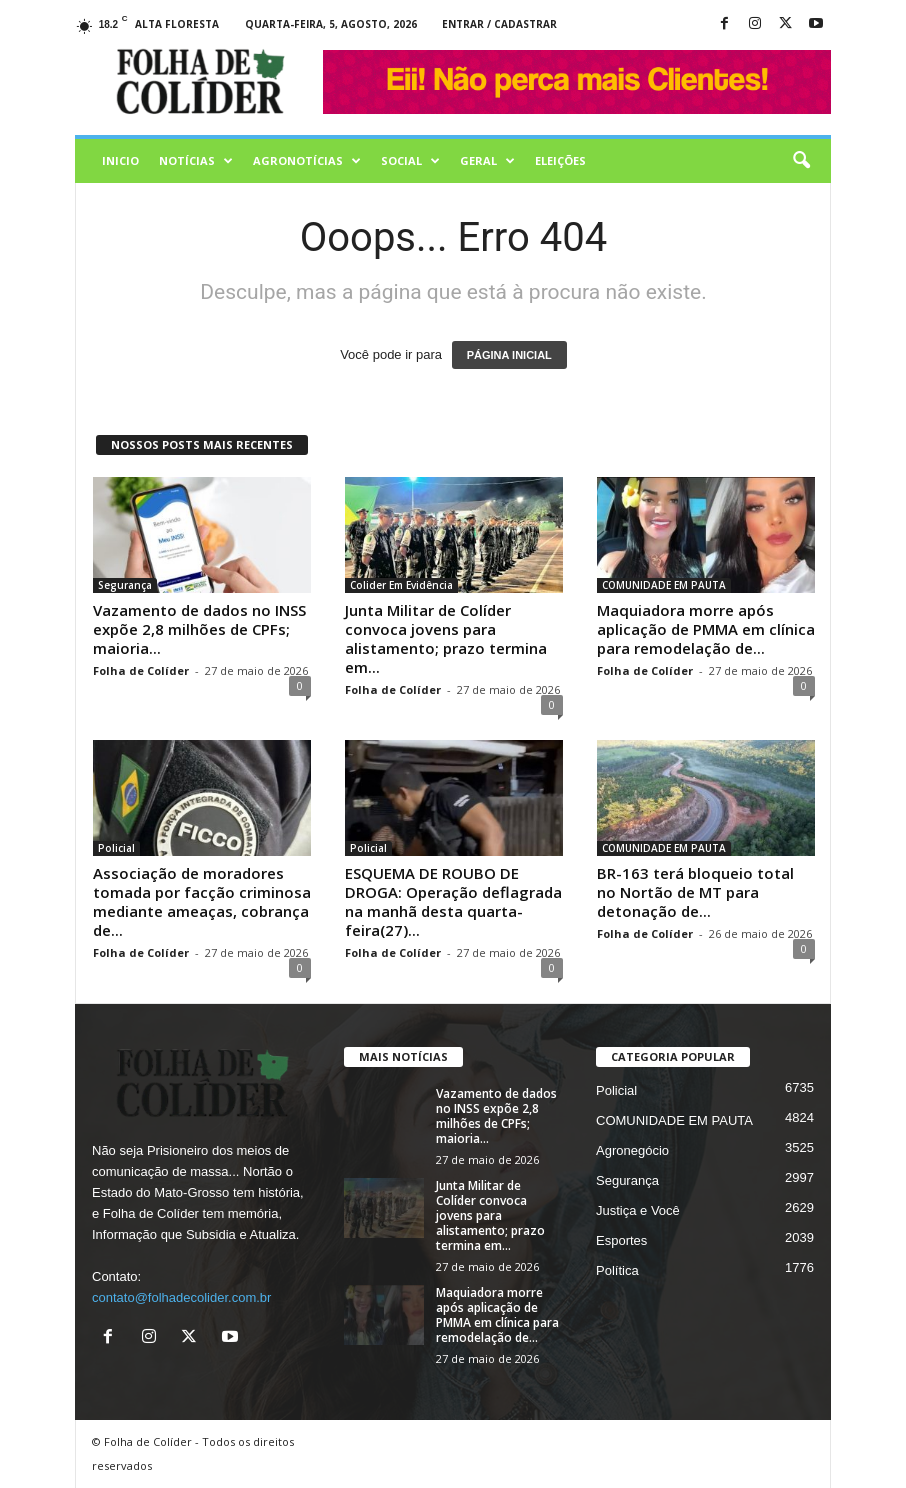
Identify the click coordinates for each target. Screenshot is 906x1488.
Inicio (120, 160)
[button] (801, 161)
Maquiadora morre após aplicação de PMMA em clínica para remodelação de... (706, 629)
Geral (487, 161)
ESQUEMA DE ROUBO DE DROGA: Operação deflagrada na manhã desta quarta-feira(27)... (453, 901)
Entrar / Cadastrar (499, 24)
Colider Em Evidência (401, 585)
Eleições (560, 160)
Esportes (621, 1240)
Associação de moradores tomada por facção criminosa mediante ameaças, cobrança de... (202, 901)
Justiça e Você (638, 1210)
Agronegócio (632, 1150)
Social (410, 161)
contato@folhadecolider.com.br (181, 1297)
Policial (116, 848)
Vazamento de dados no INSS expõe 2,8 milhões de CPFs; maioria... (199, 629)
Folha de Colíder (141, 670)
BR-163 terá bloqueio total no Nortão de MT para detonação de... (695, 892)
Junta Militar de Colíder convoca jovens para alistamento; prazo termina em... (446, 638)
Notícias (196, 161)
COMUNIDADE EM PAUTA (664, 585)
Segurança (125, 585)
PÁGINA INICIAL (509, 355)
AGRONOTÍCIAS (307, 161)
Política (617, 1270)
